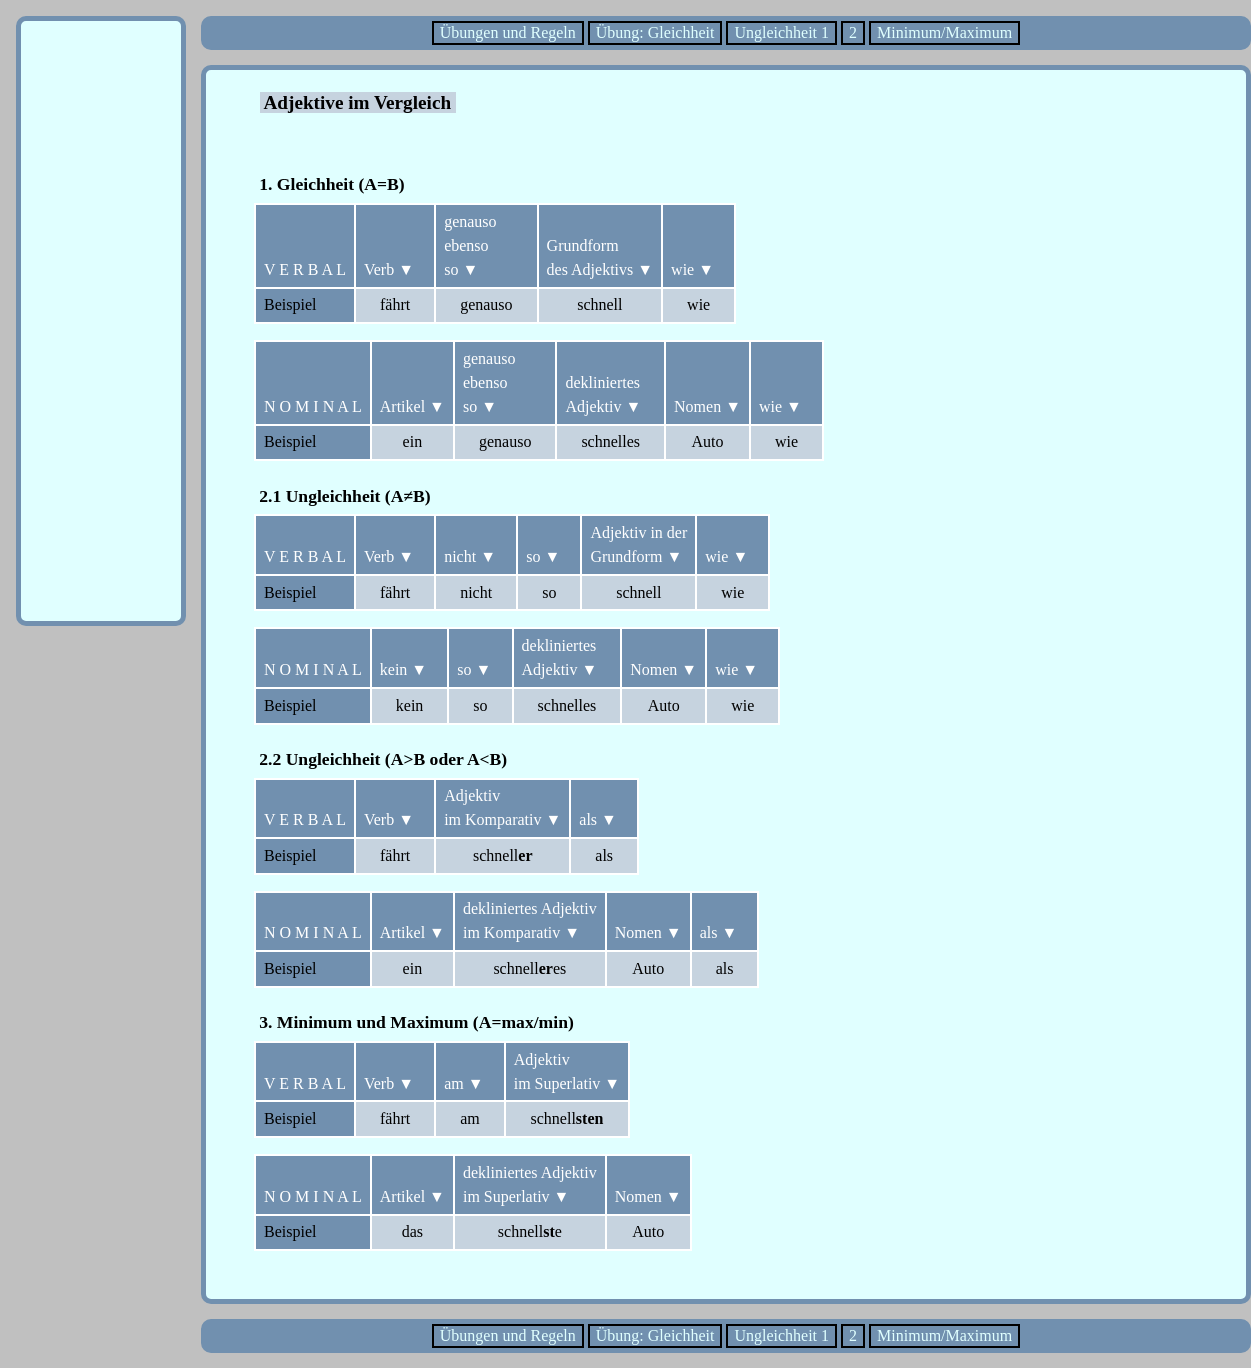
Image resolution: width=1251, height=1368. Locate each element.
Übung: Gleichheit (655, 32)
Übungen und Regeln (508, 32)
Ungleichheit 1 (781, 32)
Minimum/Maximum (944, 32)
